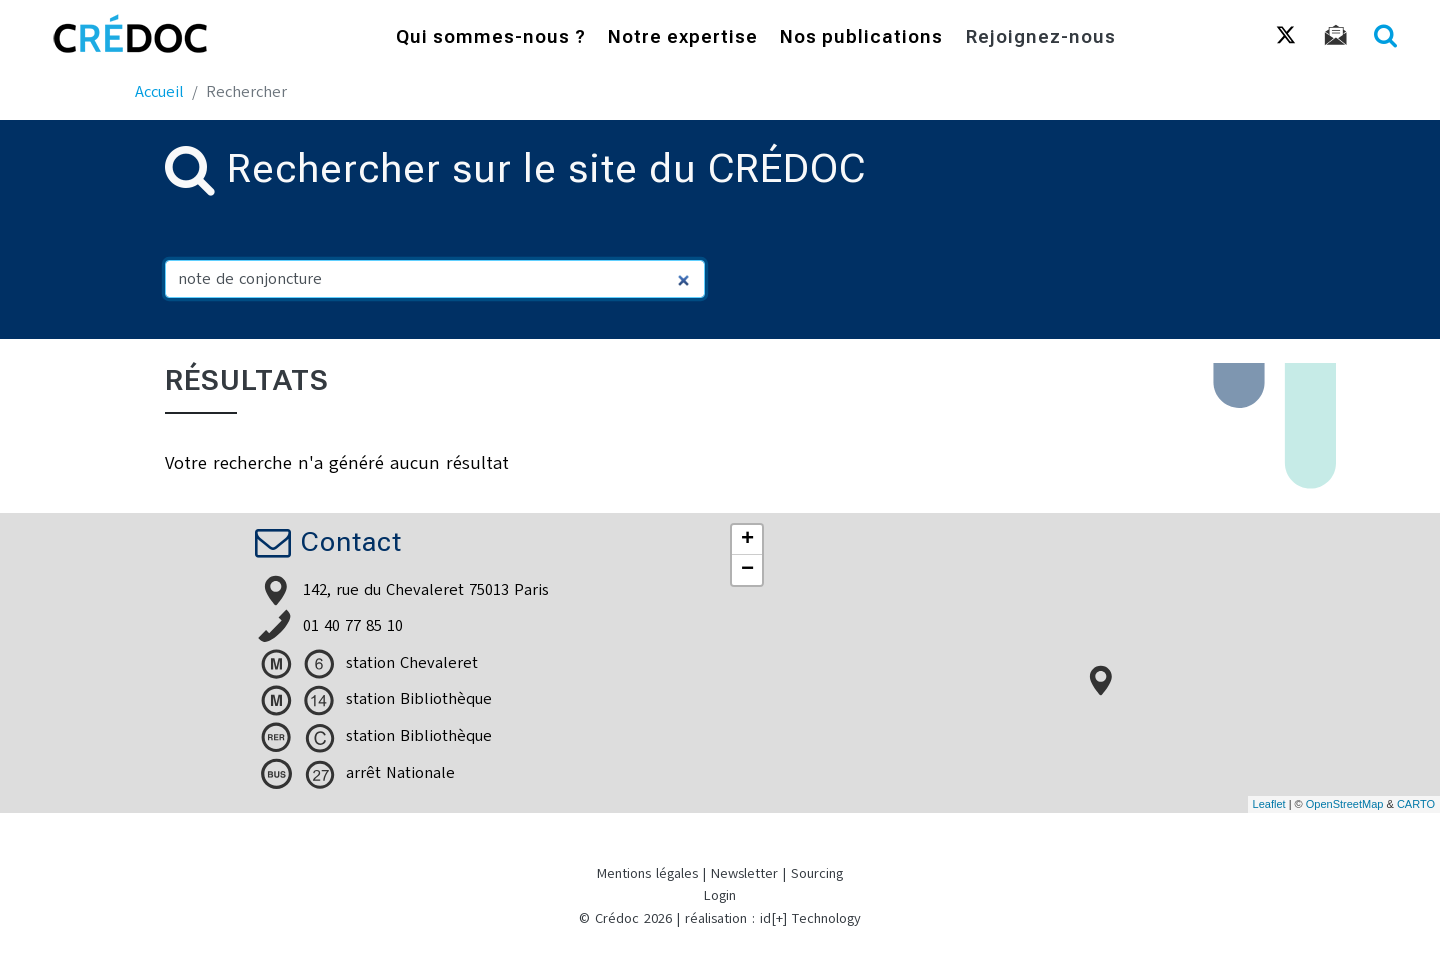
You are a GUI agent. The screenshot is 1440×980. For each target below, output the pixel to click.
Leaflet (1269, 804)
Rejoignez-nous (1041, 38)
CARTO (1416, 804)
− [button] (747, 570)
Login (720, 895)
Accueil (159, 92)
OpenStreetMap (1345, 804)
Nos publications (861, 38)
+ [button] (747, 540)
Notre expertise (683, 38)
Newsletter (744, 873)
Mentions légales (647, 873)
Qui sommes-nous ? (491, 38)
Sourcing (817, 873)
